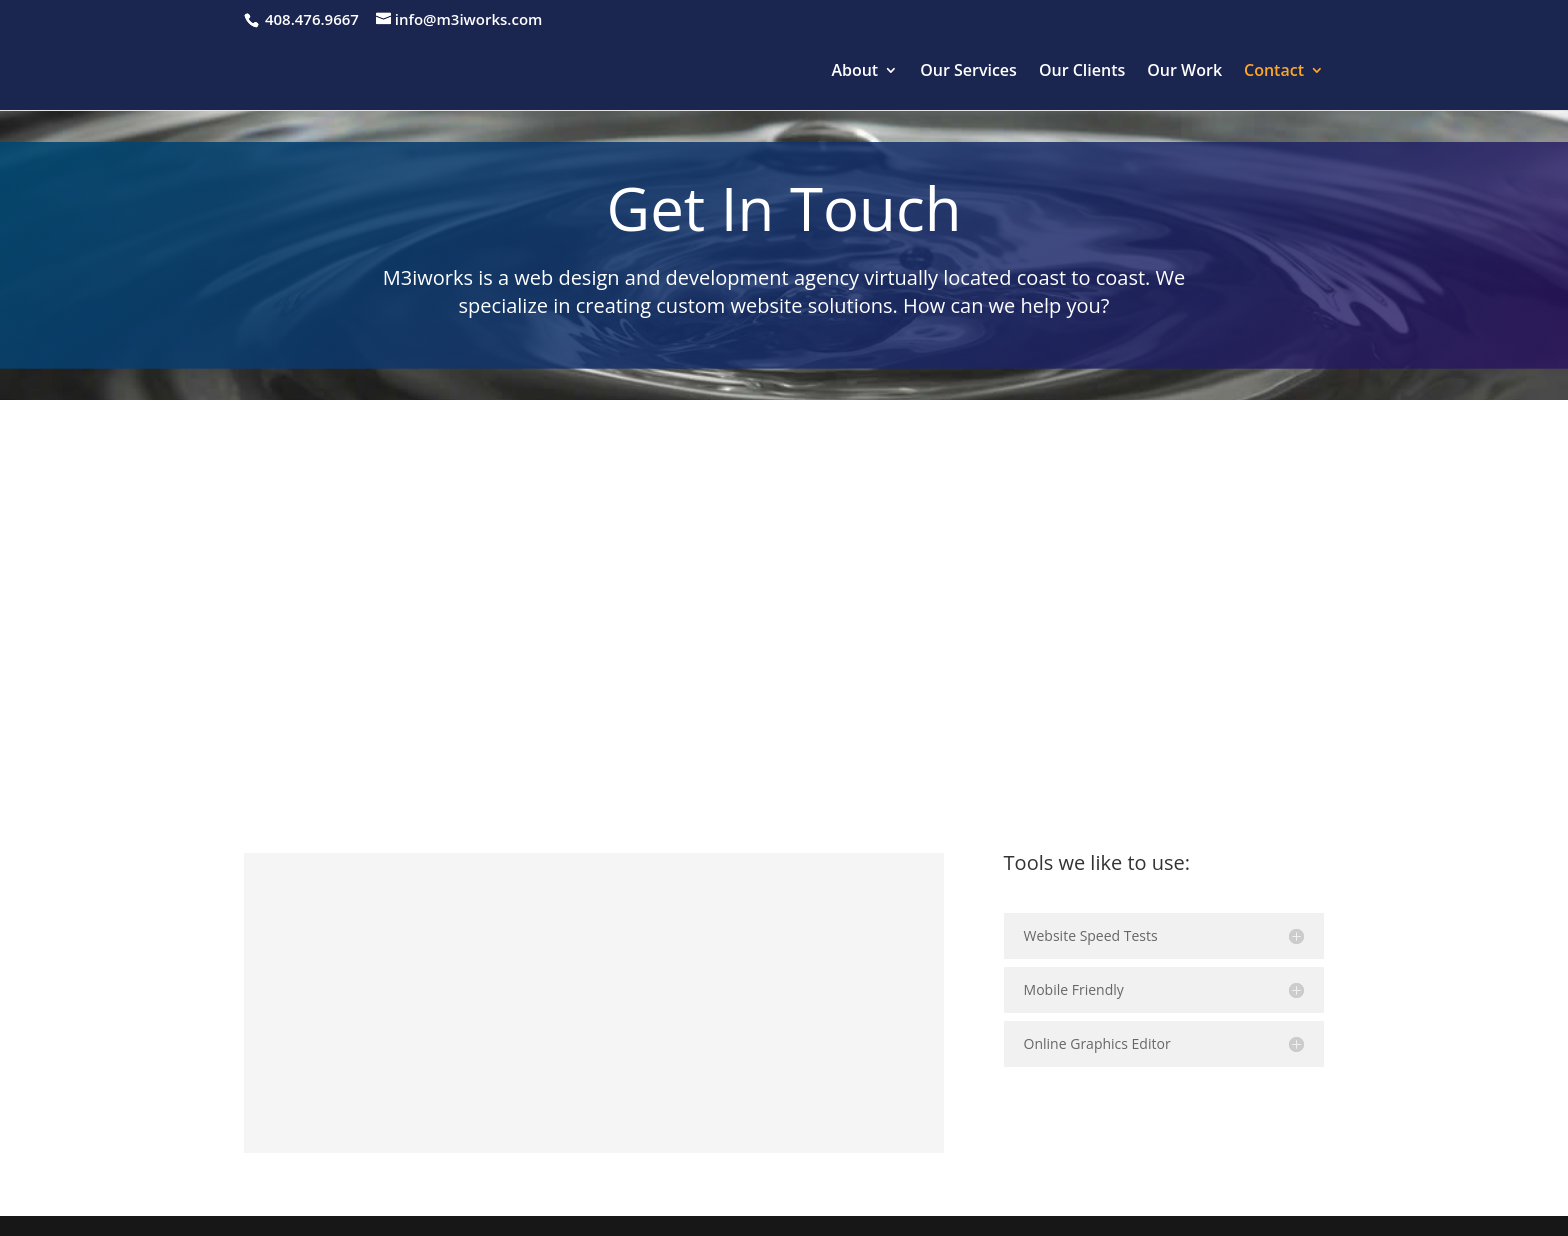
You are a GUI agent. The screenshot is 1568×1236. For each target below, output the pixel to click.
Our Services (968, 72)
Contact (1274, 72)
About (854, 72)
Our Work (1184, 72)
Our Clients (1082, 72)
